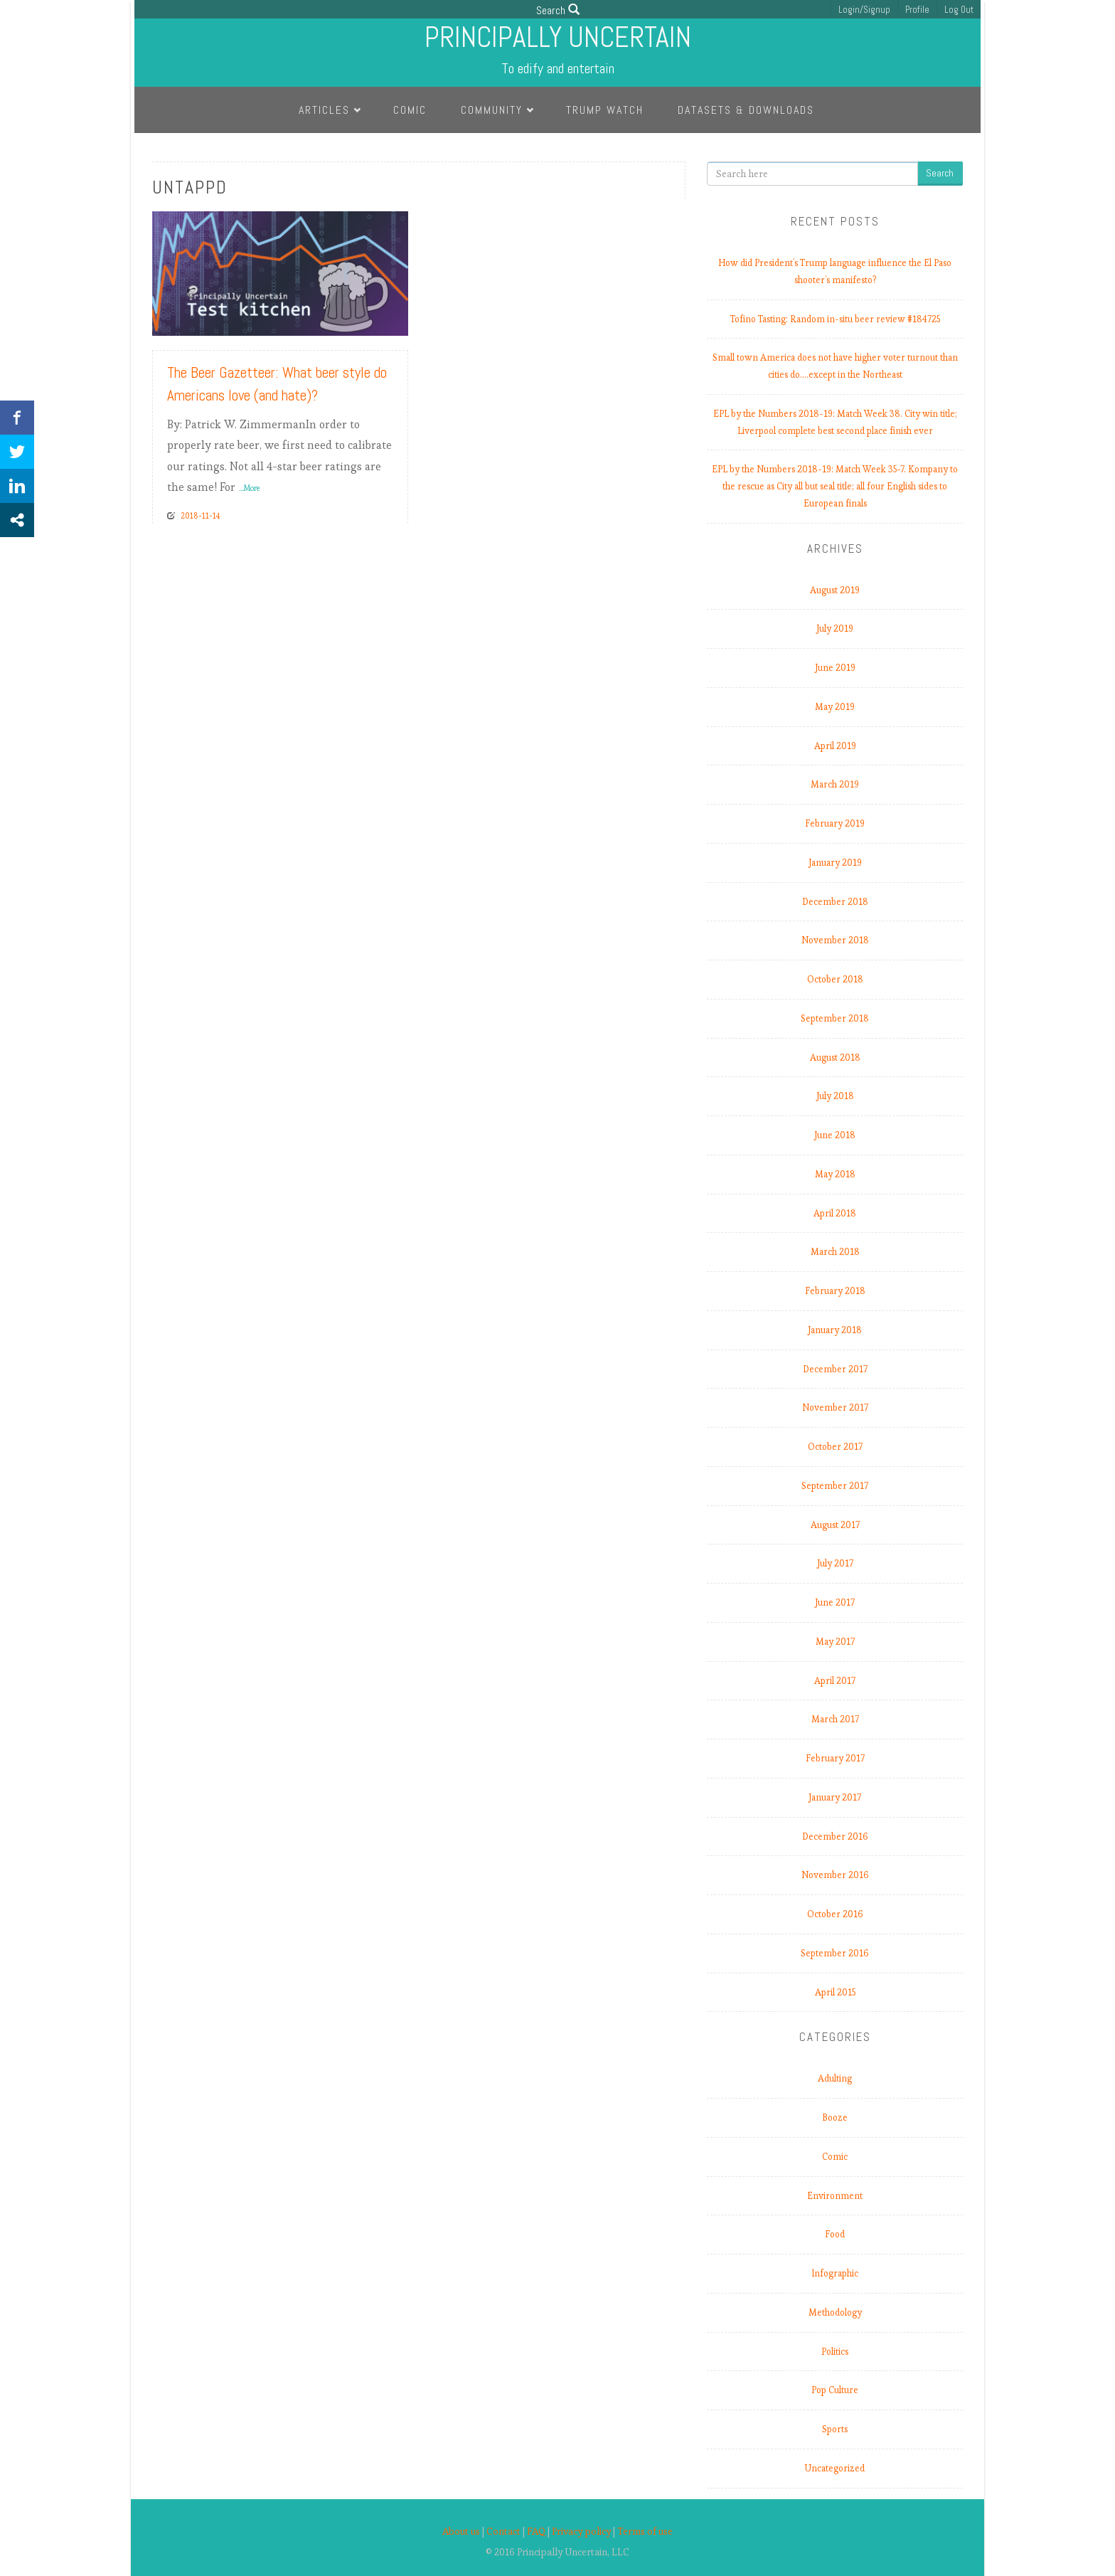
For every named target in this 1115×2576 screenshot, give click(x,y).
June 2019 (835, 668)
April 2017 (834, 1681)
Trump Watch (605, 109)
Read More (370, 319)
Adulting (835, 2078)
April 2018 (834, 1213)
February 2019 (835, 823)
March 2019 (835, 784)
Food (835, 2234)
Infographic (834, 2273)
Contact (503, 2531)
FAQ (536, 2531)
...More (249, 488)
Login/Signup (864, 10)
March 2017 (835, 1719)
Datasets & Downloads (746, 109)
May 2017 (835, 1642)
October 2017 (835, 1447)
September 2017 (834, 1486)
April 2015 (835, 1992)
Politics (834, 2352)
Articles (324, 109)
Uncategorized (835, 2468)
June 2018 (834, 1135)
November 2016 (835, 1875)
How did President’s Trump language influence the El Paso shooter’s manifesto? (834, 271)
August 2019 (835, 590)
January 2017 (835, 1797)
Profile (917, 10)
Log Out (958, 10)
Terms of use (645, 2531)
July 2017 (835, 1563)
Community (492, 109)
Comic (410, 109)
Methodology (835, 2312)
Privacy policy (581, 2531)
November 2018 (835, 940)
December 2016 (835, 1836)
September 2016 (835, 1953)
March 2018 (835, 1252)
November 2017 (835, 1407)
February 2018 (835, 1291)
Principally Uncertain (558, 37)
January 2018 (835, 1330)
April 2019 (835, 746)
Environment (835, 2196)
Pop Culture (834, 2390)
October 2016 (835, 1914)
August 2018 (835, 1057)
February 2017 (835, 1758)
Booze (835, 2117)
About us (461, 2531)
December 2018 (835, 902)
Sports (835, 2429)
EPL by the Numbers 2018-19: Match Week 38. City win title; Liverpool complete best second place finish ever (835, 422)
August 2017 (835, 1525)
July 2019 (834, 628)
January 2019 (835, 863)
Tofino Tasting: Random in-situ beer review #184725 (835, 319)
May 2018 (835, 1174)
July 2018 (835, 1096)
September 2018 (835, 1018)
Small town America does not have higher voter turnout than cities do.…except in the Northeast (835, 366)
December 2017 (835, 1369)
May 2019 (835, 707)
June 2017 (835, 1602)
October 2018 (835, 979)
